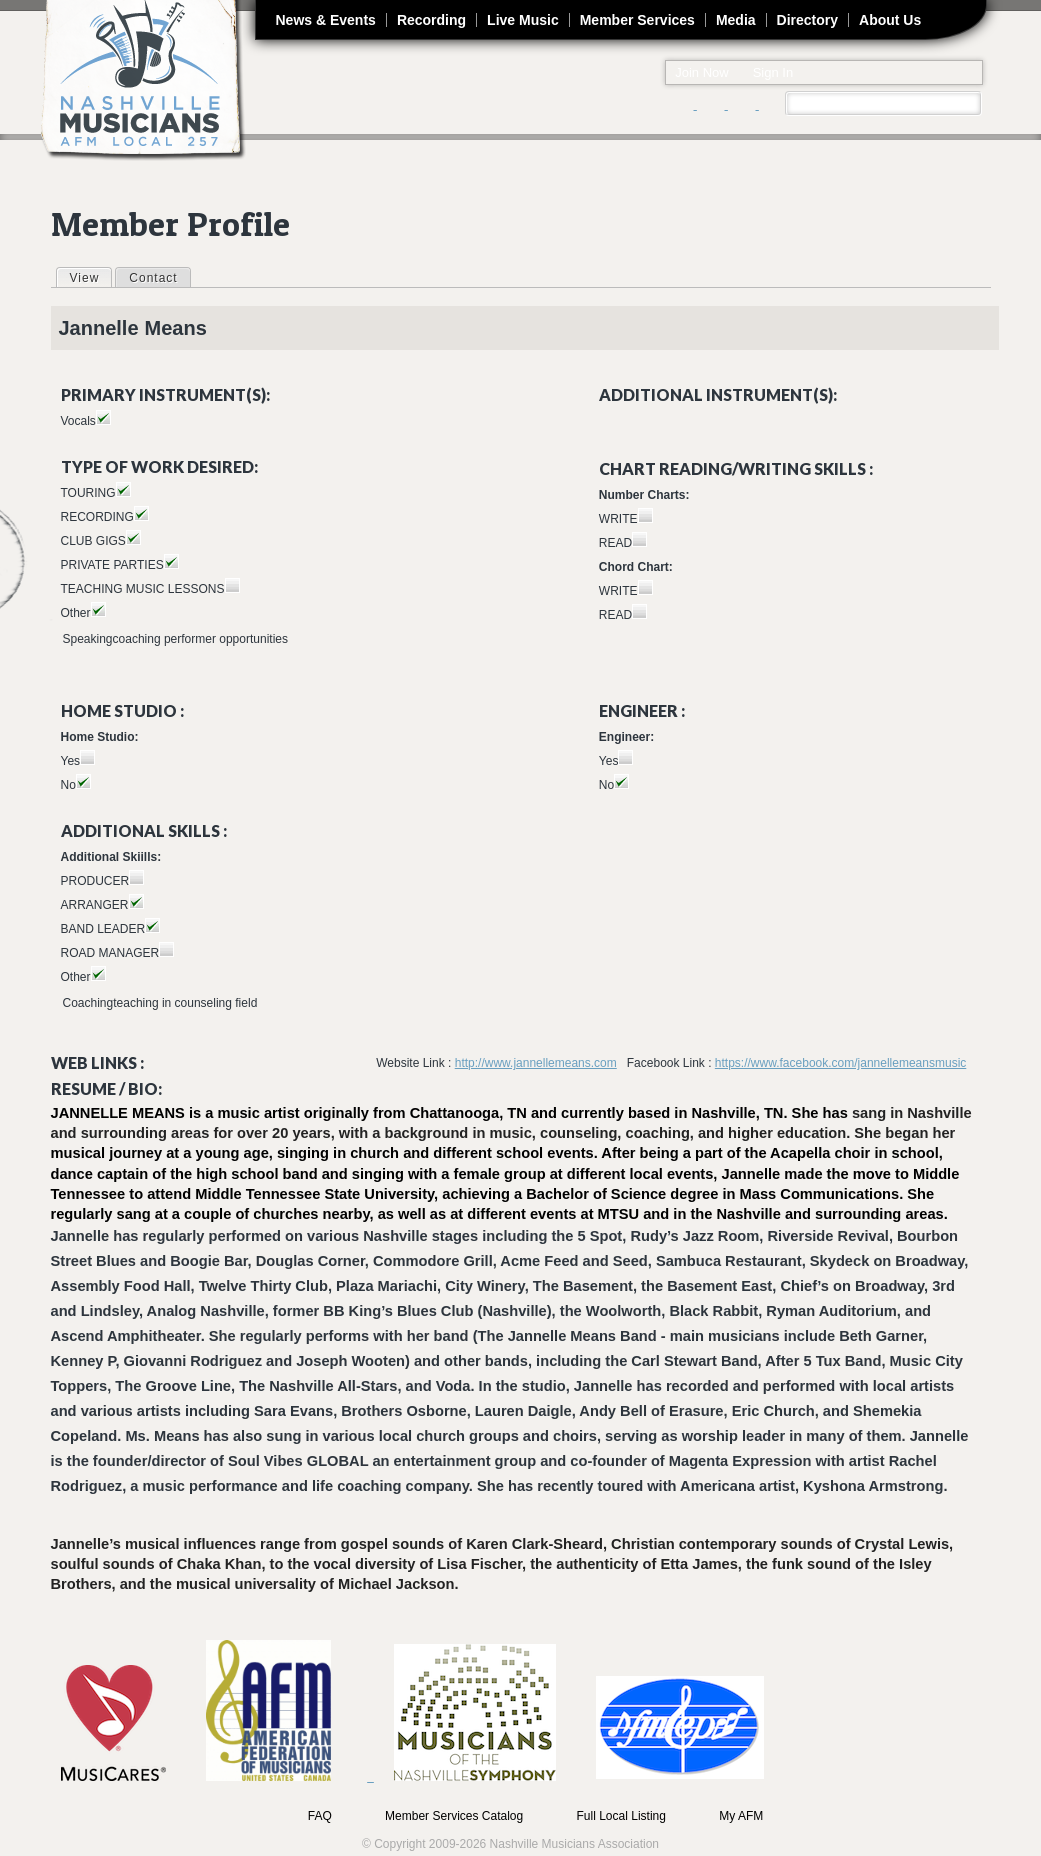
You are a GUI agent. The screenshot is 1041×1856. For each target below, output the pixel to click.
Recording (431, 20)
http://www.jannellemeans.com (536, 1063)
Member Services (637, 20)
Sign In (773, 72)
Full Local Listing (621, 1816)
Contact (153, 278)
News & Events (326, 20)
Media (736, 20)
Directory (807, 20)
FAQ (320, 1816)
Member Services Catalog (454, 1816)
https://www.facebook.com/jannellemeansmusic (840, 1063)
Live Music (523, 20)
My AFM (741, 1816)
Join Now (701, 72)
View (91, 277)
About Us (890, 20)
